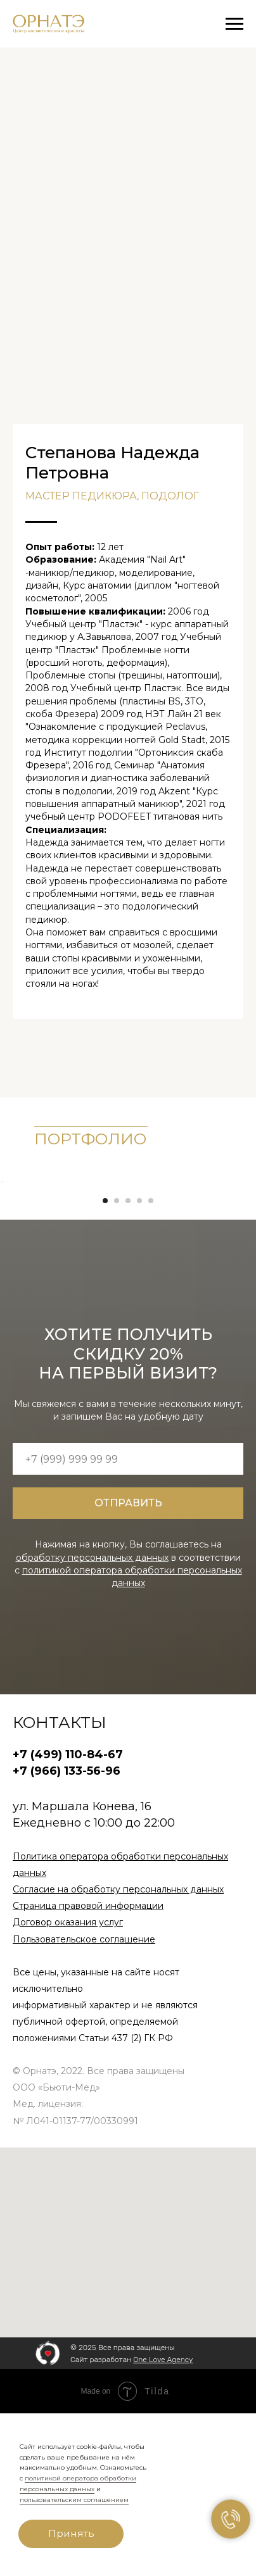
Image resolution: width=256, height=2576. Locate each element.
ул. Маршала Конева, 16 (82, 1970)
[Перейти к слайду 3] (128, 1363)
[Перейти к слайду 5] (150, 1363)
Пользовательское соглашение (84, 2102)
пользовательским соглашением (74, 2500)
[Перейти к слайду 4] (139, 1363)
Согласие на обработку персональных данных (118, 2052)
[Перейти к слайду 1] (105, 1363)
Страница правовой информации (88, 2069)
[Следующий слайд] (245, 1263)
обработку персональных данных (92, 1720)
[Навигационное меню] (234, 24)
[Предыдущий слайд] (10, 1263)
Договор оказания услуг (68, 2085)
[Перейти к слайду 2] (116, 1363)
